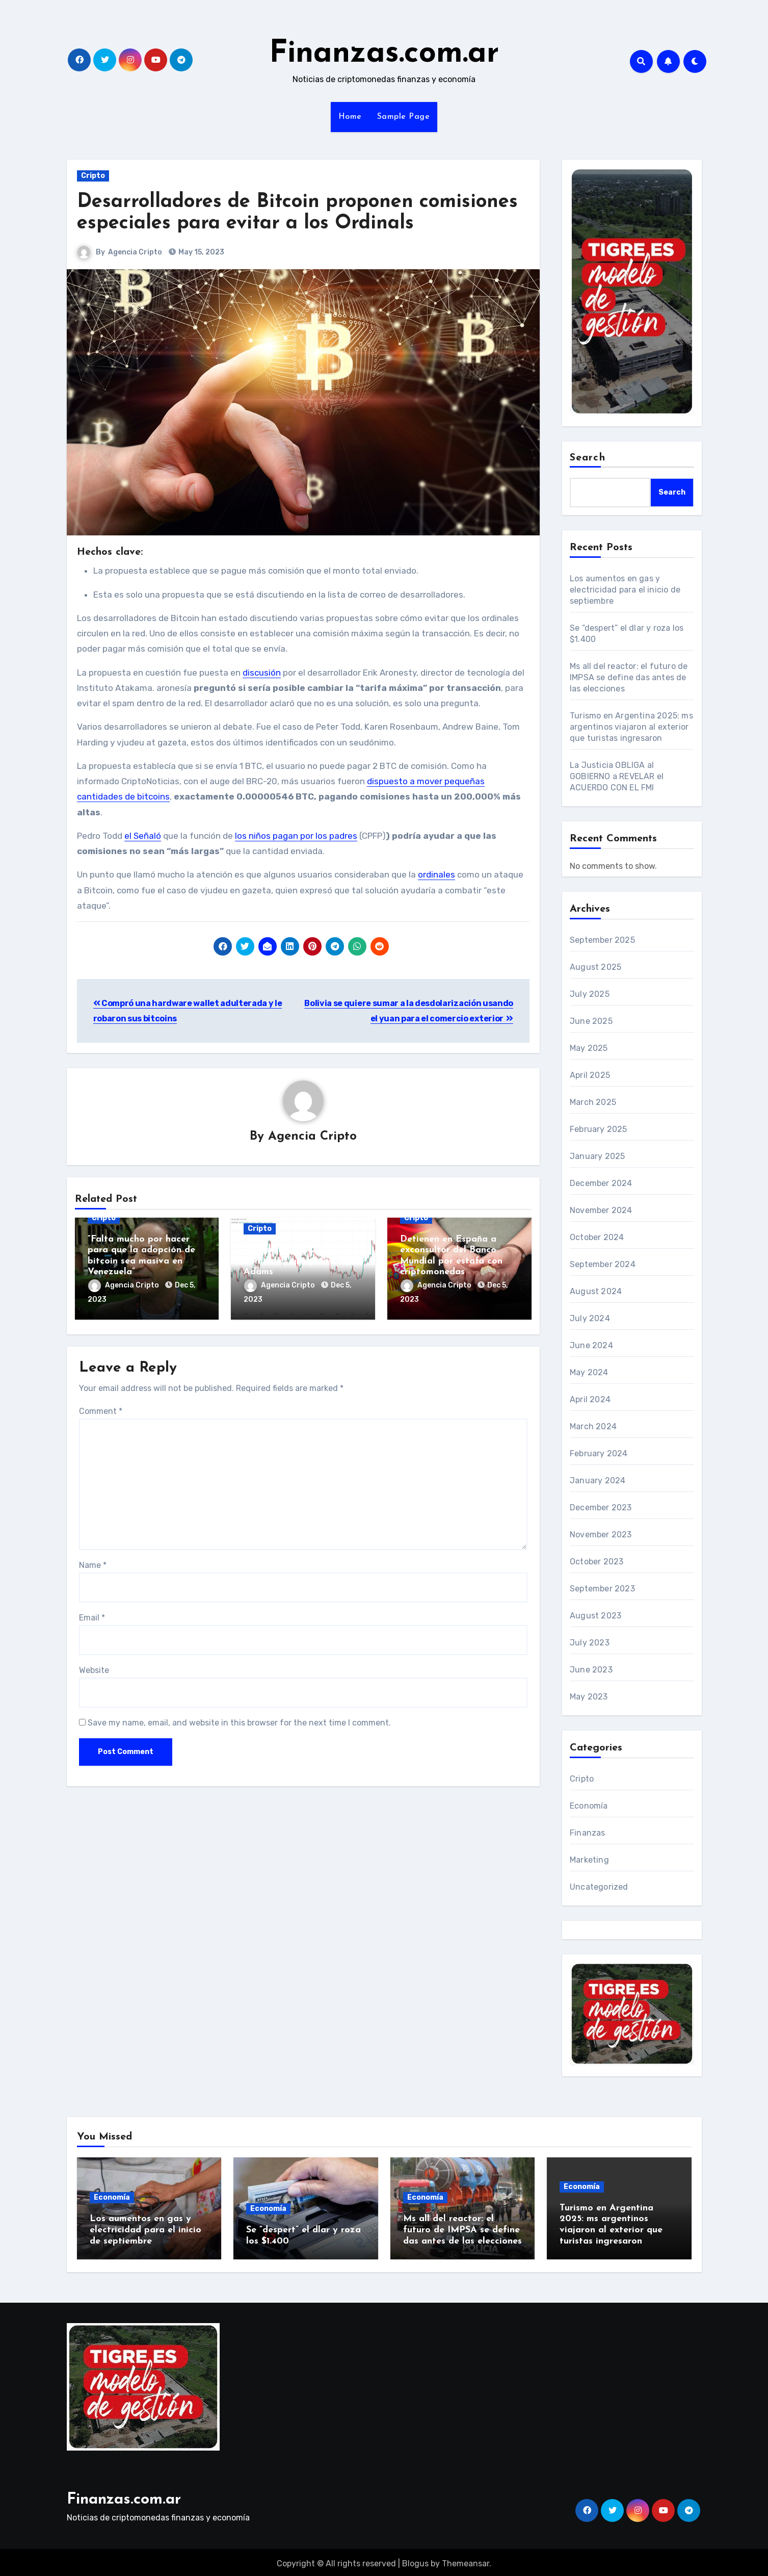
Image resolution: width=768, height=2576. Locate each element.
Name (93, 1563)
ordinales (436, 874)
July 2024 (590, 1318)
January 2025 (597, 1156)
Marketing (589, 1860)
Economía (589, 1806)
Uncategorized (599, 1887)
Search (587, 458)
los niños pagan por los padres (296, 836)
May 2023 (589, 1697)
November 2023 (601, 1534)
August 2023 (595, 1615)
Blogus (415, 2561)
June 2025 (591, 1021)
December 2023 (601, 1507)
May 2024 (589, 1372)
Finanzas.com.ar (384, 54)
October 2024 (597, 1237)
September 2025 (602, 940)
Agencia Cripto (136, 252)
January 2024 (597, 1480)
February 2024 (599, 1453)
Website (94, 1668)
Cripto (93, 175)
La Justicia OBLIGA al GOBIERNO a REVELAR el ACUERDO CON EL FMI (617, 776)
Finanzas (587, 1833)
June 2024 (591, 1345)
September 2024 (602, 1264)
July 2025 (590, 994)
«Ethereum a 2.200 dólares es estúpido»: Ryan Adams (302, 1261)
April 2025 (590, 1075)
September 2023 (602, 1588)
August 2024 (596, 1291)
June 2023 (591, 1670)
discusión (262, 672)
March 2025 (593, 1102)
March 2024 (593, 1426)
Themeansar (465, 2561)
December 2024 (601, 1183)
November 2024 (601, 1210)
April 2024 (590, 1399)
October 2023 (596, 1561)
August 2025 (595, 967)
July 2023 (590, 1642)
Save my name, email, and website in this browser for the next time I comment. (239, 1720)
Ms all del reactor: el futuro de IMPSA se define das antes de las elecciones (628, 677)
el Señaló (142, 836)
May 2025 (589, 1048)
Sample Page (403, 117)
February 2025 (598, 1129)
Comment (100, 1409)
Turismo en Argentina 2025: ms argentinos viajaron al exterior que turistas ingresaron (631, 727)
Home (350, 117)
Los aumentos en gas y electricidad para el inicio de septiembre (625, 590)
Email (92, 1615)
